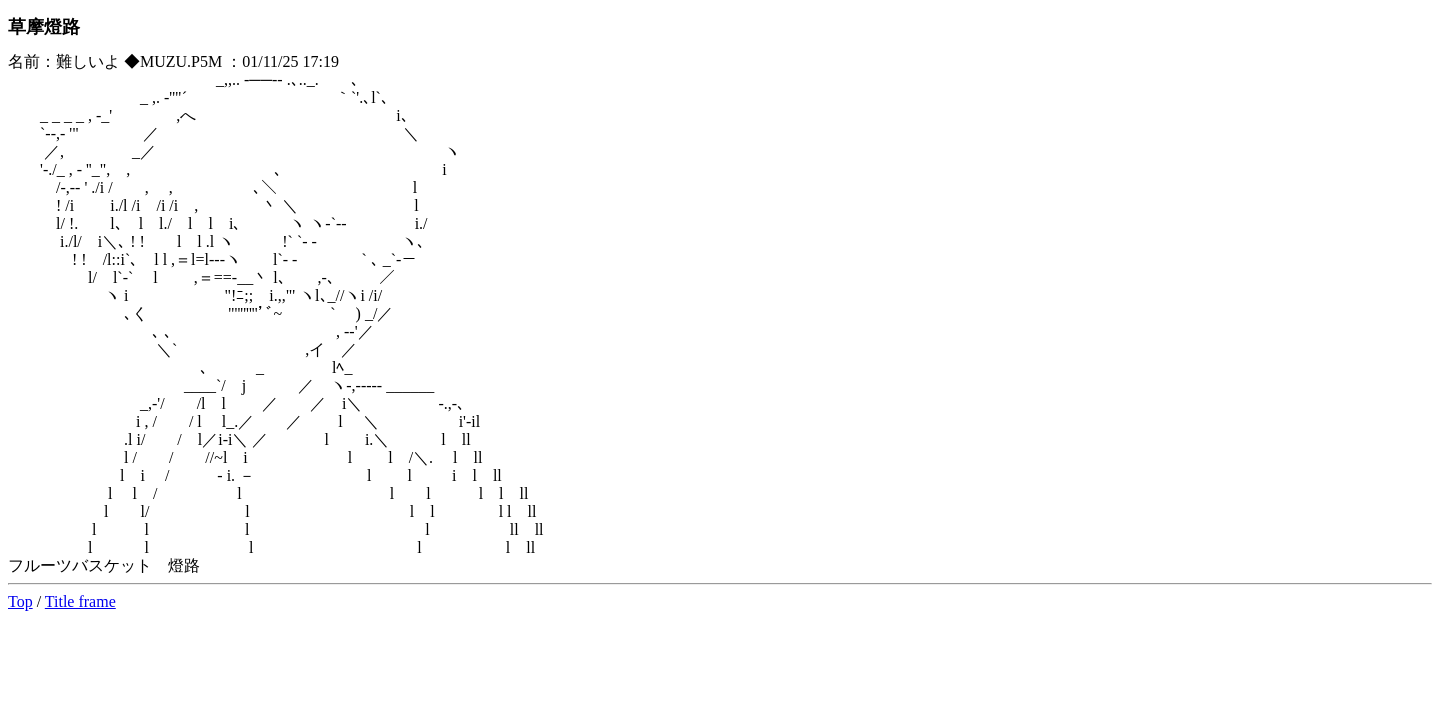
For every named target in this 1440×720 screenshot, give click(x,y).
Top (20, 601)
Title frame (80, 601)
